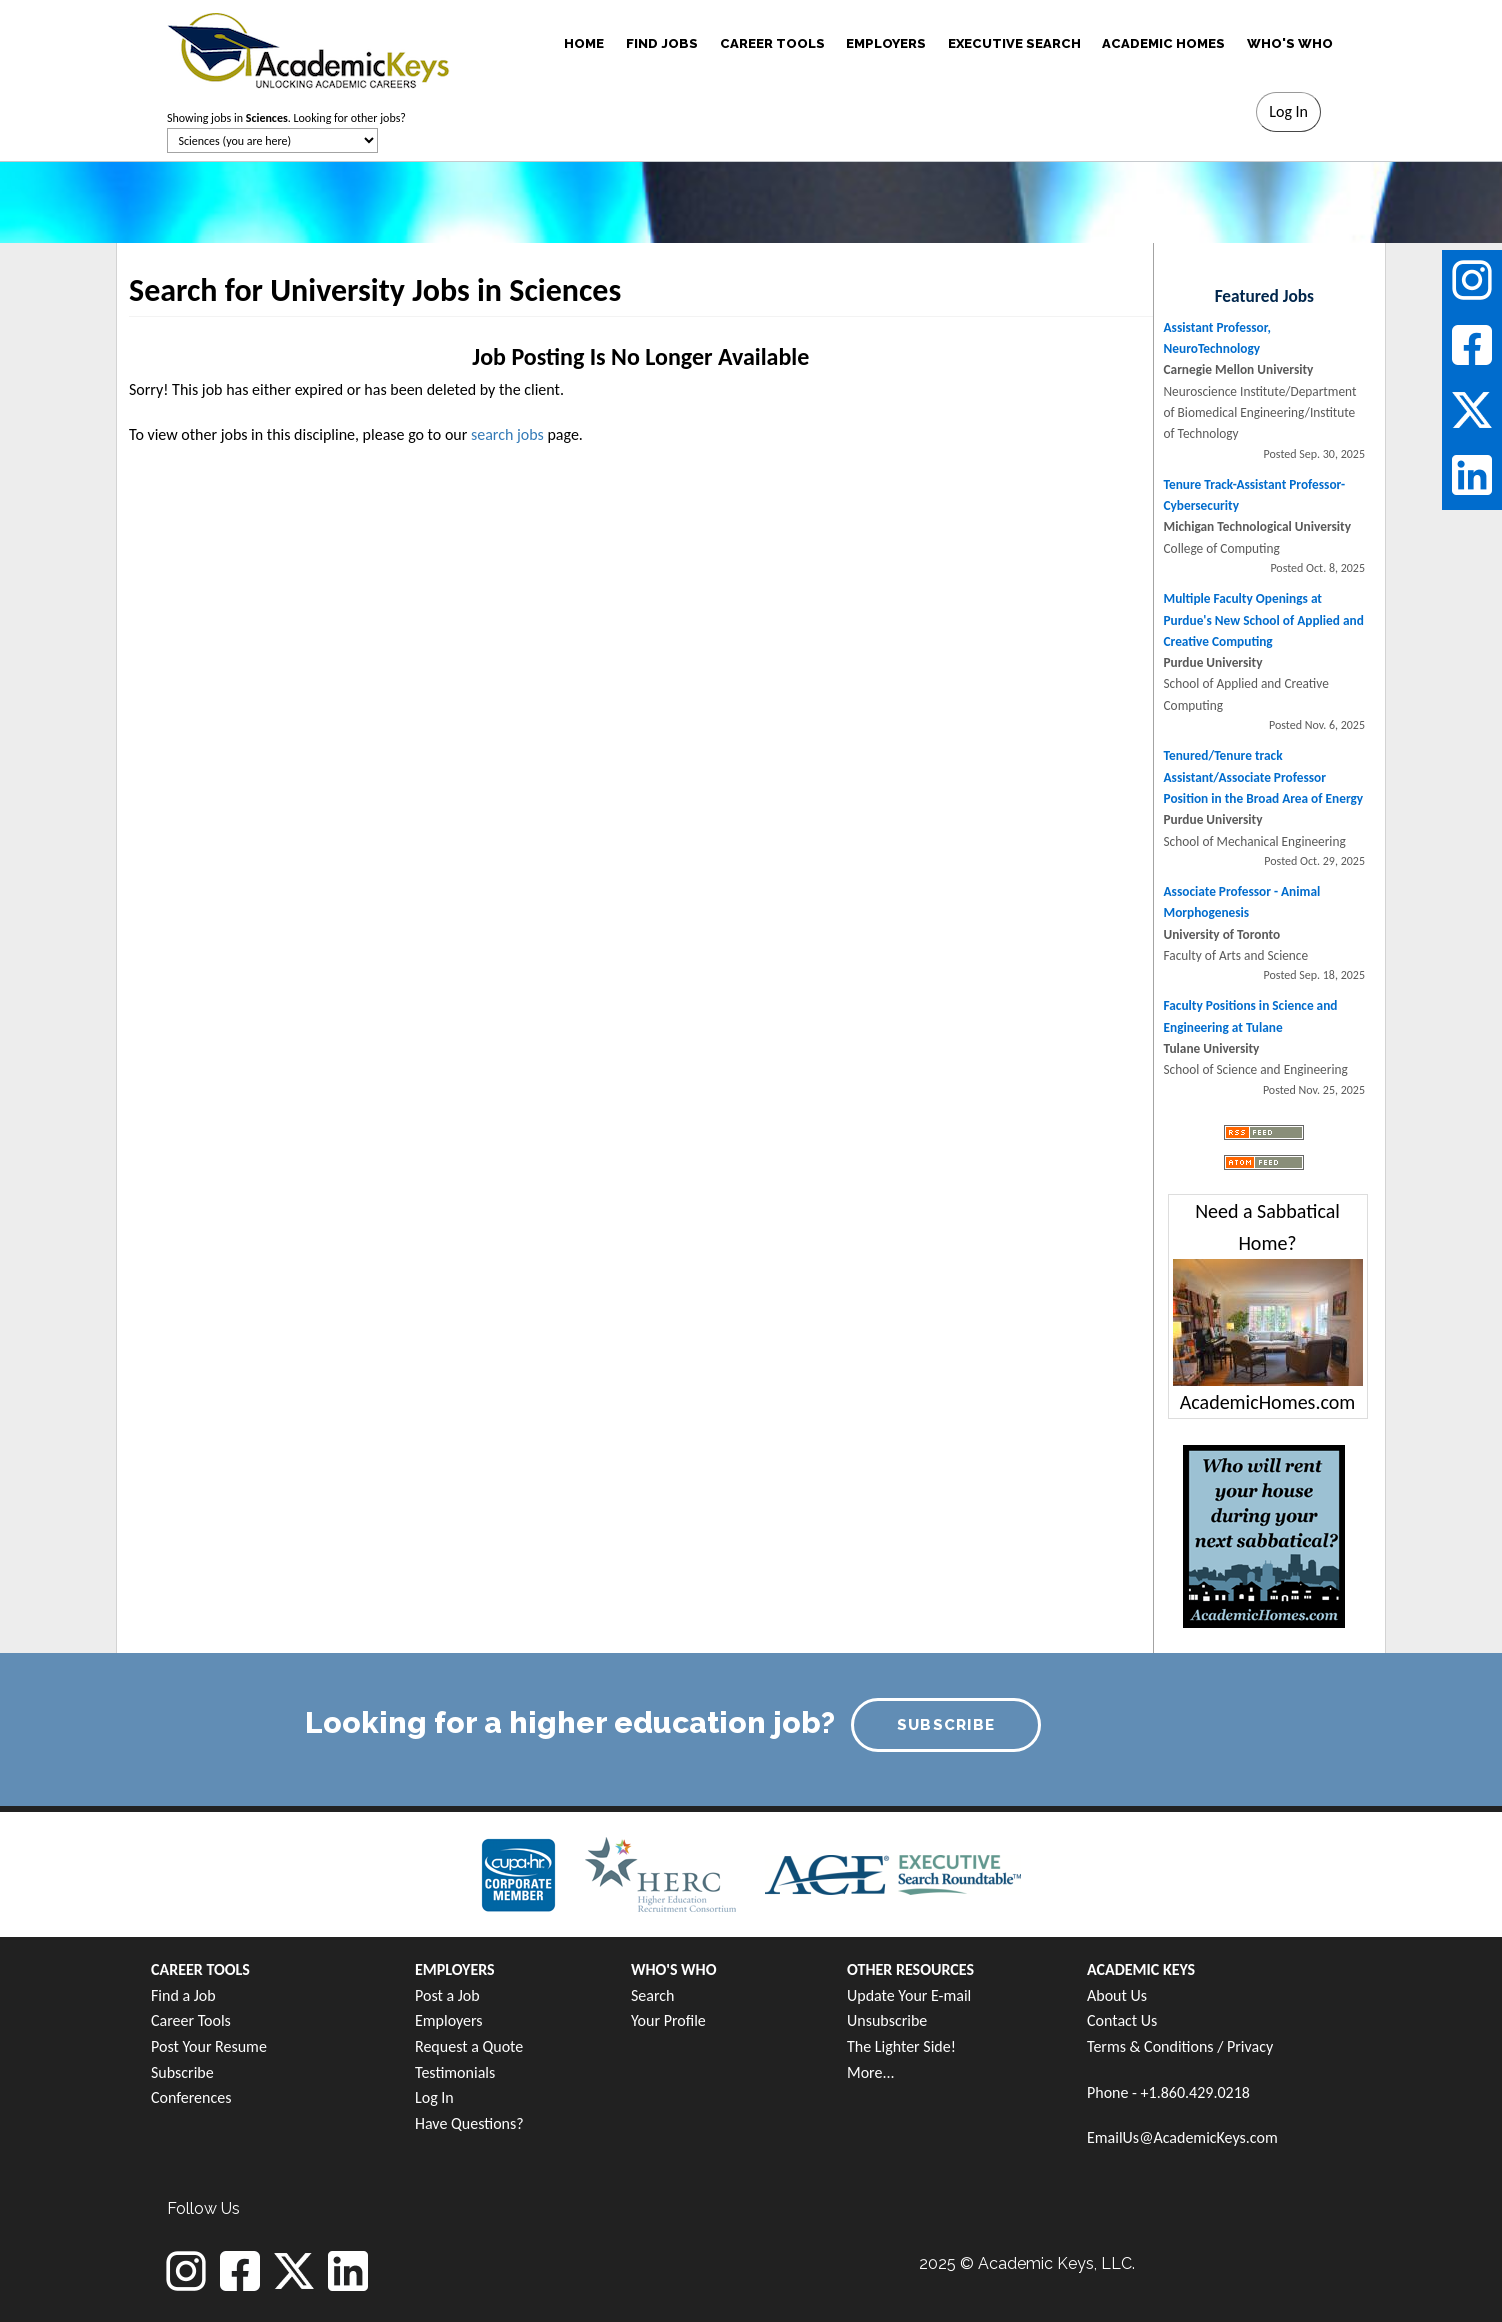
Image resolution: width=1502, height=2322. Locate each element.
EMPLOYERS (886, 43)
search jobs (507, 434)
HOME (584, 43)
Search (653, 1995)
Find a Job (183, 1995)
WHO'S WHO (1290, 43)
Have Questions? (469, 2123)
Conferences (191, 2097)
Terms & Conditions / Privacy (1180, 2046)
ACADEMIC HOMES (1163, 43)
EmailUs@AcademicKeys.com (1182, 2137)
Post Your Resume (209, 2046)
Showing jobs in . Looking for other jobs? (286, 118)
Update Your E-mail (909, 1995)
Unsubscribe (887, 2020)
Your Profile (668, 2020)
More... (871, 2072)
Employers (449, 2020)
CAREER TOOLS (772, 43)
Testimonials (455, 2072)
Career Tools (191, 2020)
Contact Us (1122, 2020)
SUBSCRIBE (946, 1725)
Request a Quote (469, 2046)
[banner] (308, 47)
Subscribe (182, 2072)
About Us (1117, 1995)
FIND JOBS (662, 43)
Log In (434, 2097)
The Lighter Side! (901, 2046)
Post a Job (447, 1995)
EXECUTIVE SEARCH (1014, 43)
